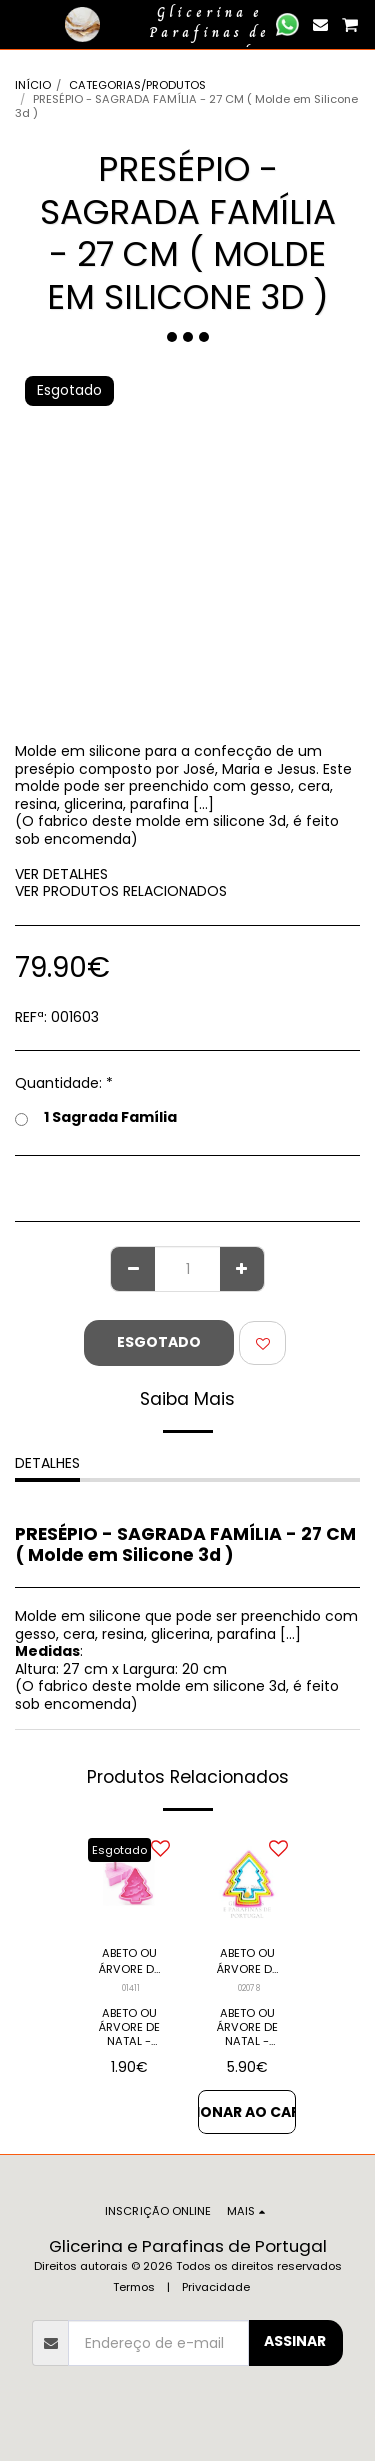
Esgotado (159, 1342)
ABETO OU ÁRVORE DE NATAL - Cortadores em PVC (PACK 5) (247, 1962)
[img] (129, 1880)
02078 (249, 1988)
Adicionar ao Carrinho (247, 2112)
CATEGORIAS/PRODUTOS (137, 85)
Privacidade (216, 2287)
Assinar (295, 2341)
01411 (131, 1988)
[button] (22, 24)
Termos (134, 2287)
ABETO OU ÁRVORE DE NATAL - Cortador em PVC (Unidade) (129, 1962)
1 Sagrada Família (96, 1118)
